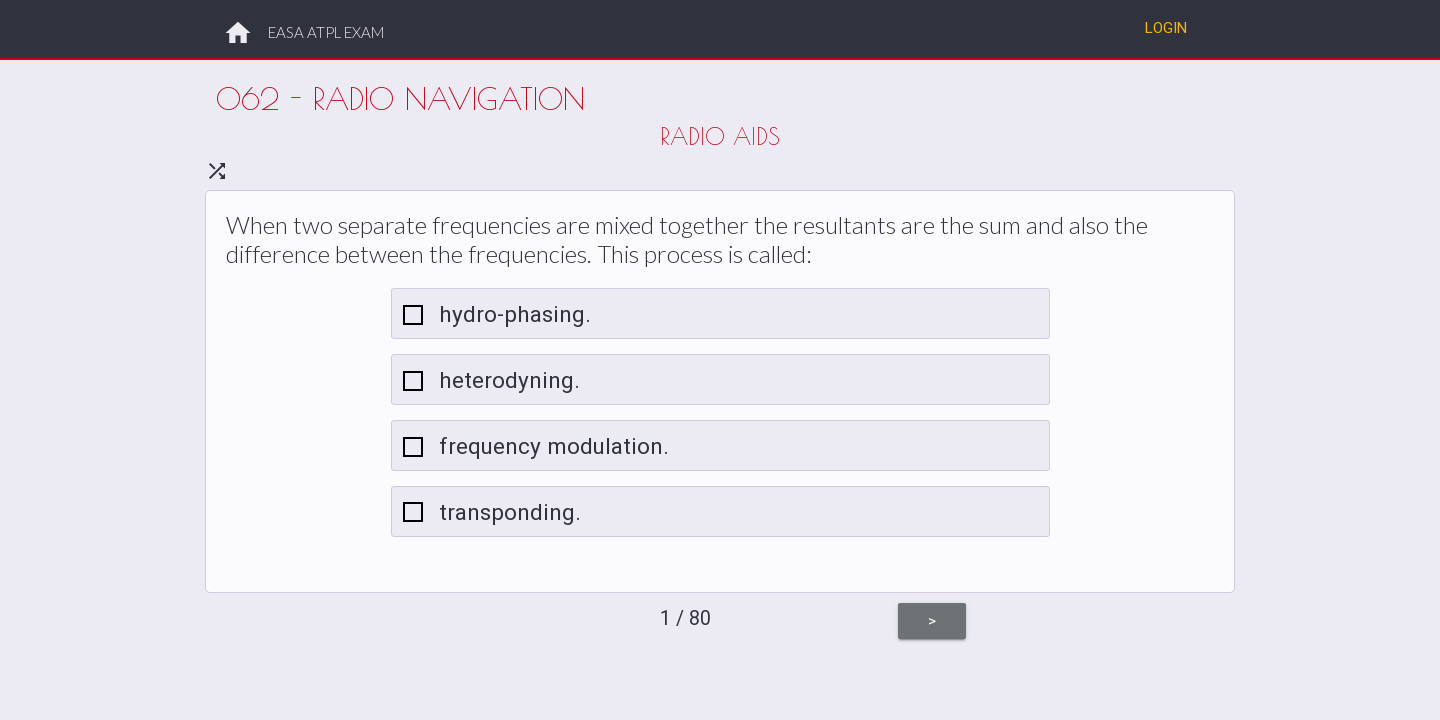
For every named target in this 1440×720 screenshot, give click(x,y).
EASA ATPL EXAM (326, 32)
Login (1166, 27)
